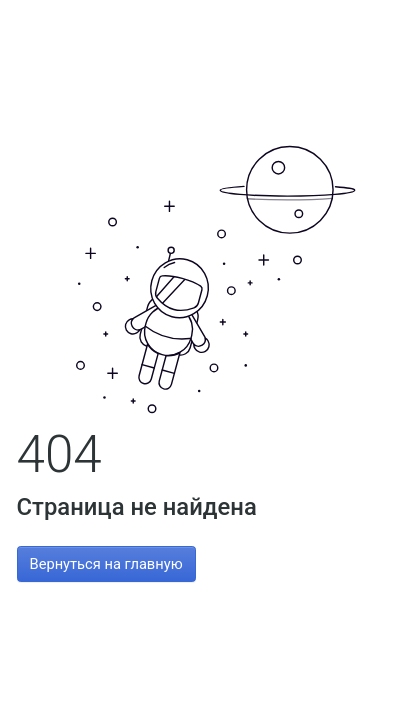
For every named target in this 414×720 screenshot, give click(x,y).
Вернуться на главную (106, 564)
